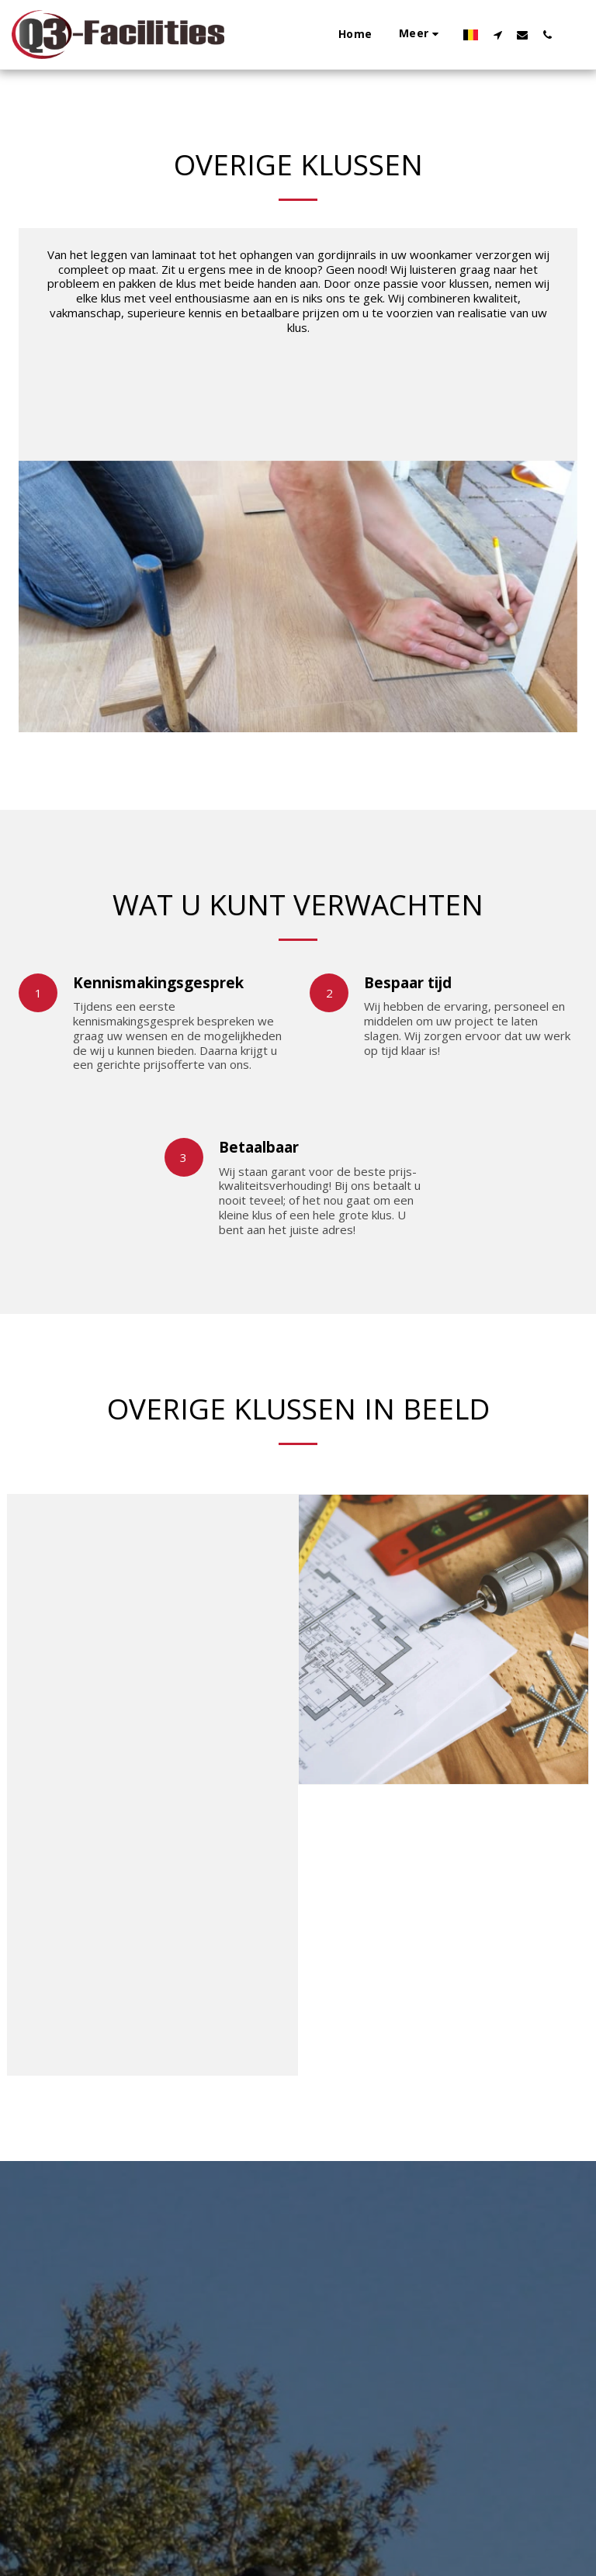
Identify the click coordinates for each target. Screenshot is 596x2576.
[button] (333, 34)
